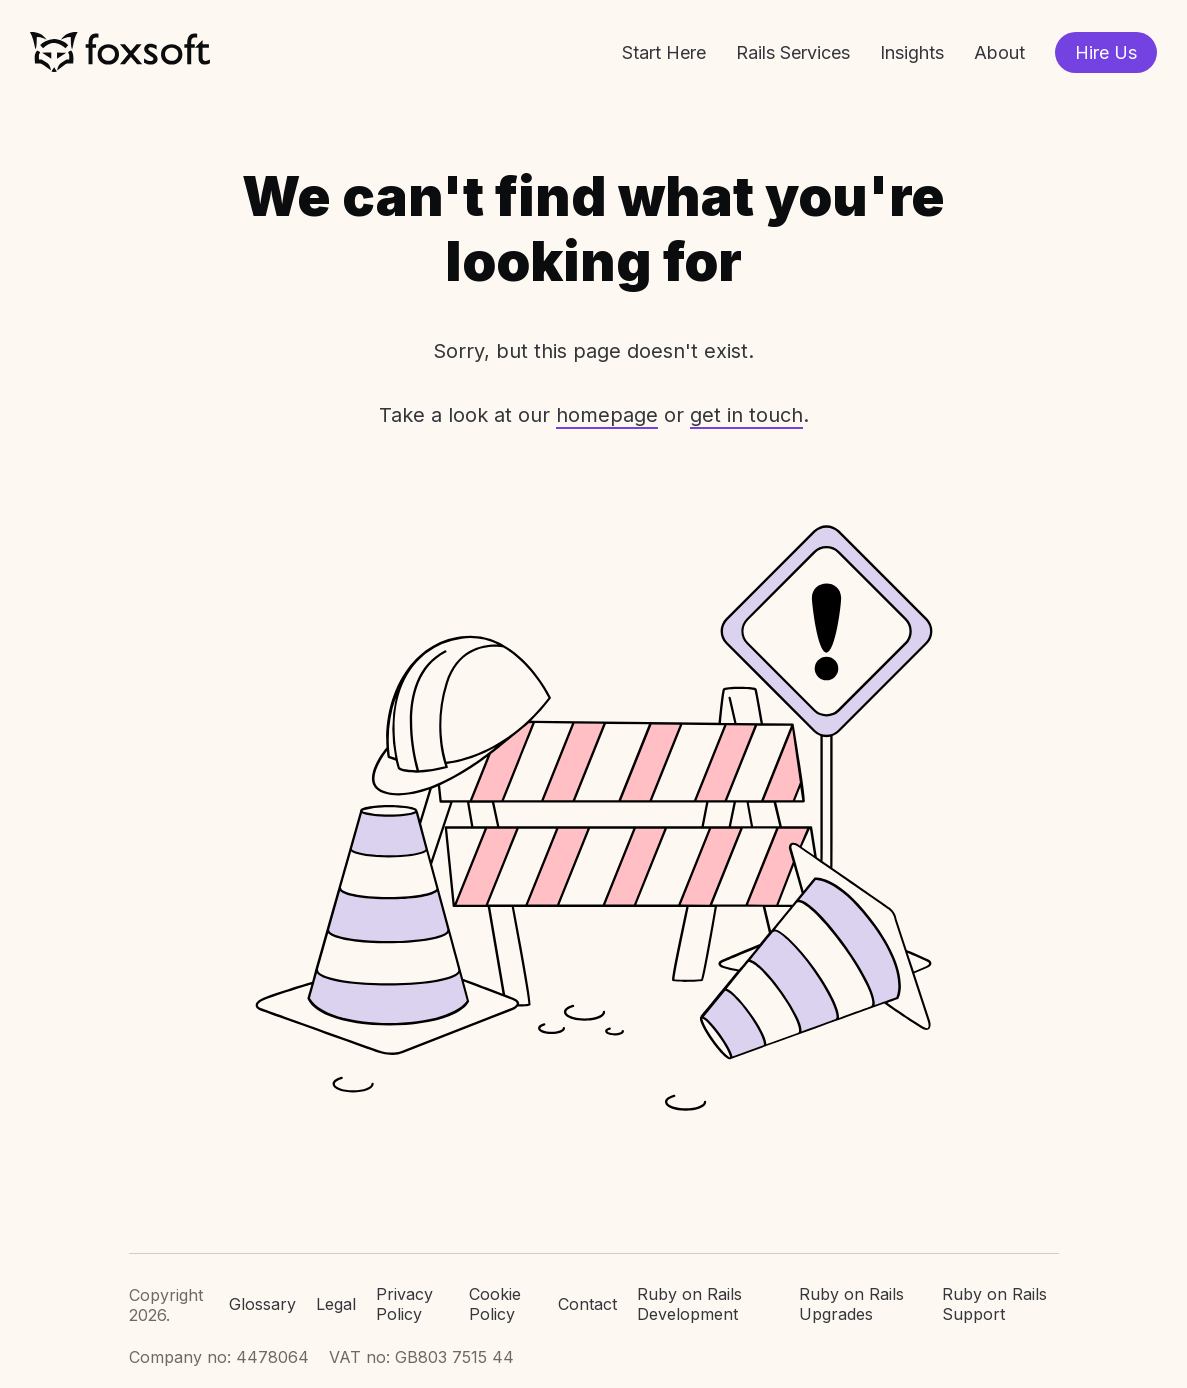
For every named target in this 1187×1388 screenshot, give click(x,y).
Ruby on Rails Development (689, 1304)
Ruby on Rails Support (994, 1304)
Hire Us (1106, 52)
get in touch (746, 415)
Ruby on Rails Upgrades (851, 1304)
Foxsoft (120, 52)
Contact (587, 1304)
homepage (607, 415)
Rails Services (793, 52)
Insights (912, 52)
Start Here (664, 52)
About (999, 52)
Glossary (262, 1304)
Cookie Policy (495, 1304)
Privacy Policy (404, 1304)
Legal (336, 1304)
